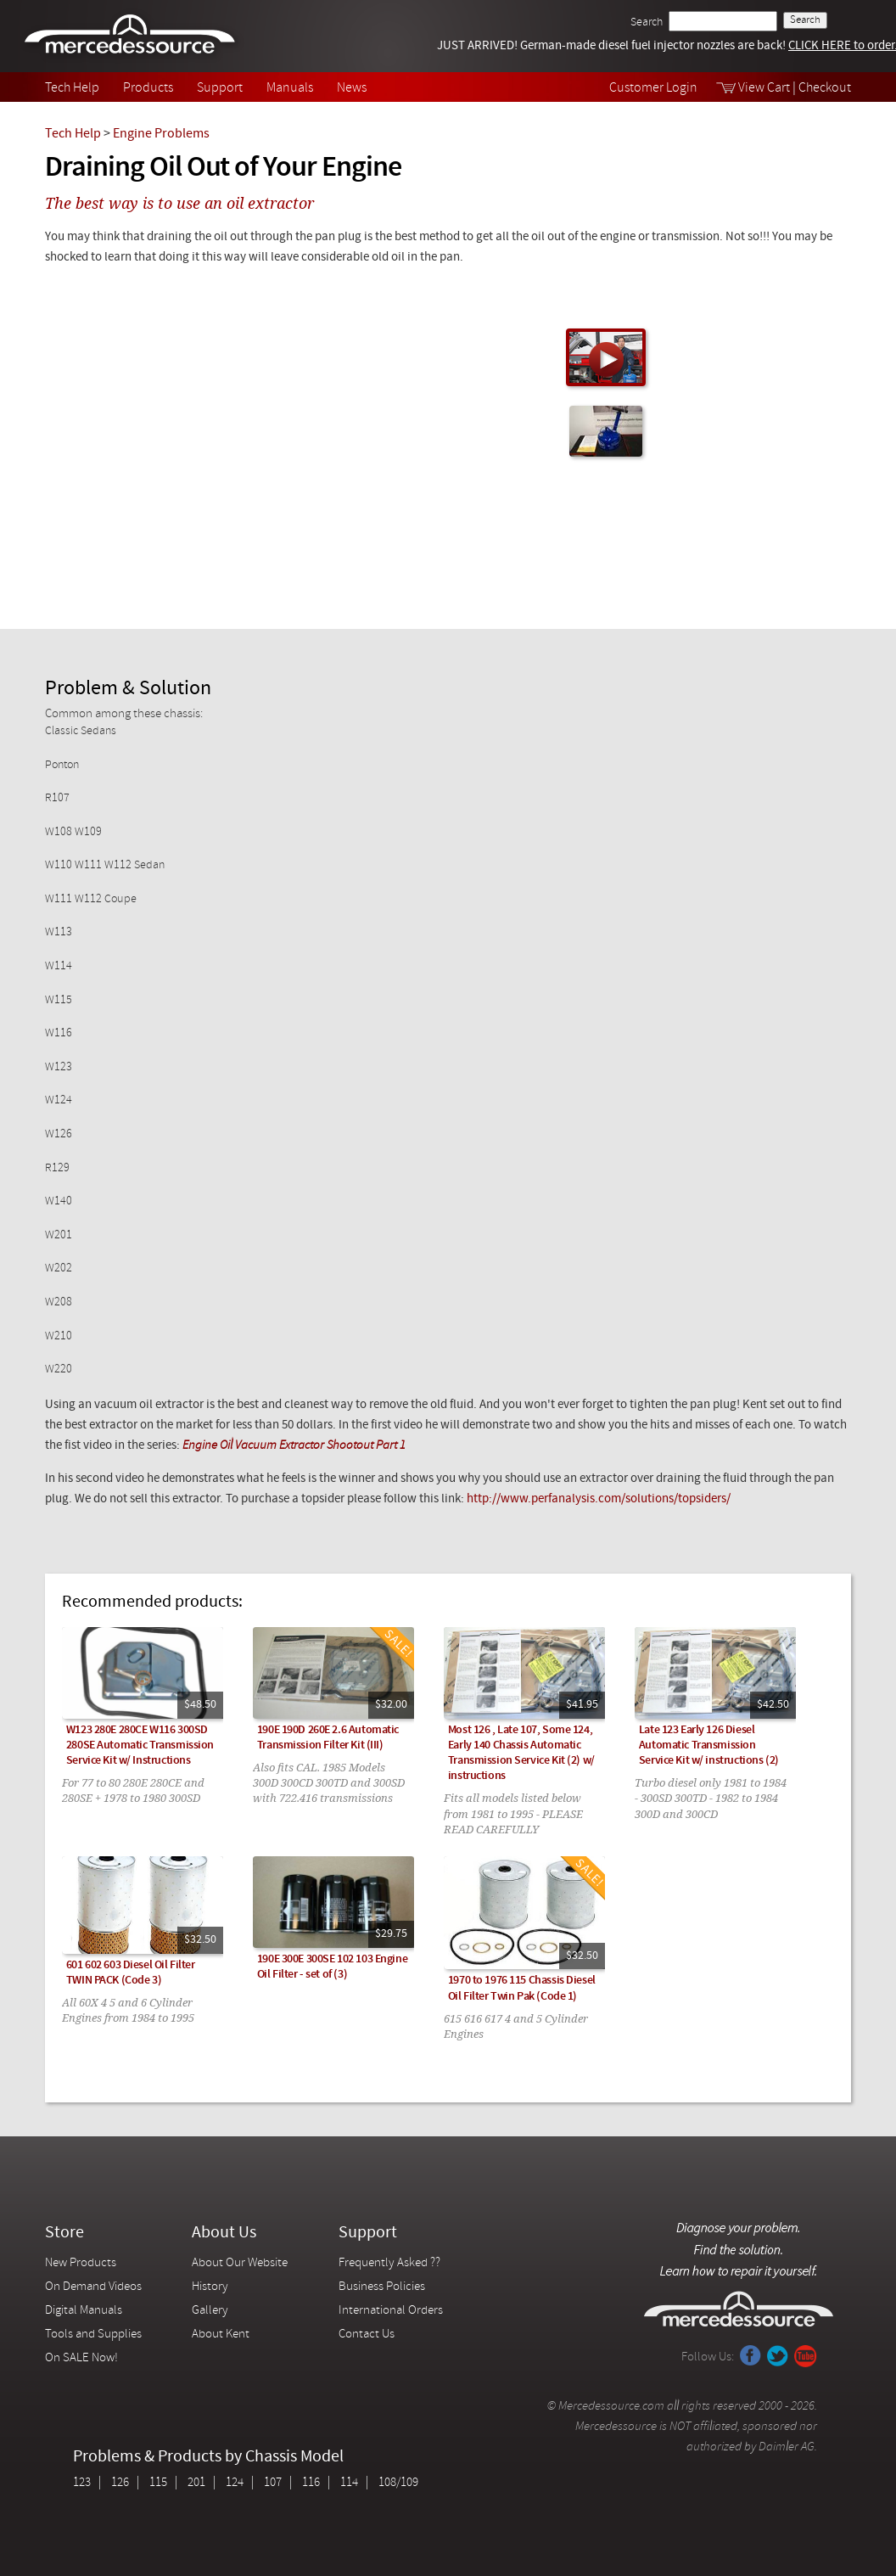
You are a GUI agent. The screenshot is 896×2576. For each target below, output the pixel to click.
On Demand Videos (94, 2287)
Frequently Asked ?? (389, 2263)
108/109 (398, 2483)
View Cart (764, 88)
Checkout (824, 88)
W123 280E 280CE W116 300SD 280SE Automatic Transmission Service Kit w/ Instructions (140, 1745)
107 (273, 2483)
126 (120, 2483)
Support (220, 88)
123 (82, 2483)
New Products (80, 2263)
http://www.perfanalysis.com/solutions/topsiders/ (597, 1499)
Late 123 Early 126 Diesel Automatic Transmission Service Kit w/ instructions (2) (709, 1745)
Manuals (289, 88)
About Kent (220, 2334)
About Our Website (240, 2263)
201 (196, 2483)
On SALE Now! (81, 2358)
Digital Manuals (83, 2310)
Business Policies (382, 2287)
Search (646, 22)
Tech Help (72, 88)
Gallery (210, 2310)
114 (349, 2483)
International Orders (391, 2310)
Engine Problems (161, 134)
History (210, 2287)
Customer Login (653, 88)
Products (148, 88)
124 (235, 2483)
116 (311, 2483)
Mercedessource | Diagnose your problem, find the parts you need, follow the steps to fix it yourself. (132, 36)
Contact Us (367, 2334)
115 (158, 2483)
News (352, 88)
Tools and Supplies (93, 2334)
